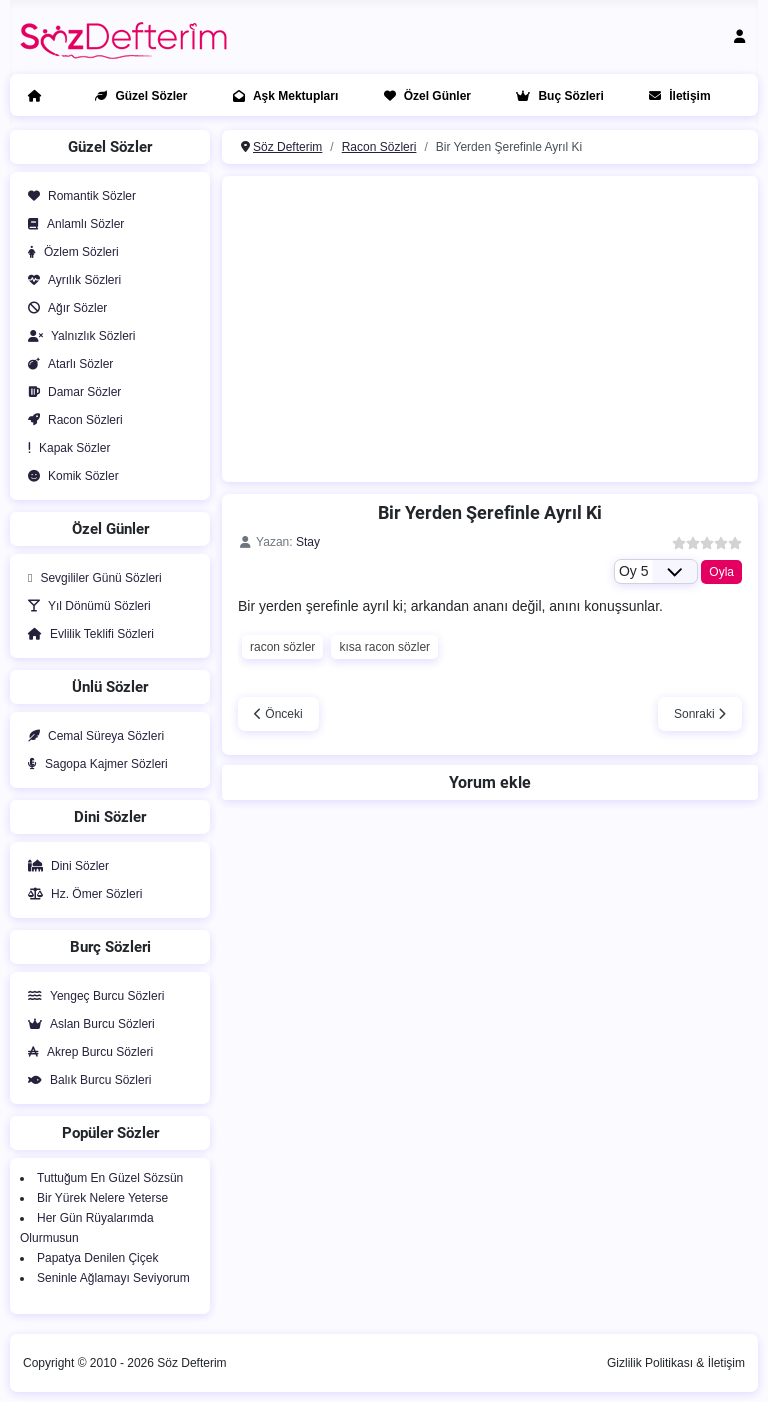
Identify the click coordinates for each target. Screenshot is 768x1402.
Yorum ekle (490, 782)
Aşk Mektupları (281, 96)
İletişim (675, 96)
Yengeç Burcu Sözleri (92, 996)
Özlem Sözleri (69, 252)
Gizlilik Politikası (650, 1363)
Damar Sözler (70, 392)
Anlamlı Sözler (72, 224)
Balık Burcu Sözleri (85, 1080)
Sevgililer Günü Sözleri (91, 578)
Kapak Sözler (65, 448)
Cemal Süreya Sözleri (92, 736)
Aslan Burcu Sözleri (87, 1024)
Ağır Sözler (63, 308)
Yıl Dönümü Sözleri (85, 606)
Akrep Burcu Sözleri (86, 1052)
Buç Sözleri (555, 96)
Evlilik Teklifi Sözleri (87, 634)
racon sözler (282, 647)
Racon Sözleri (71, 420)
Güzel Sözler (137, 96)
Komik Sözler (69, 476)
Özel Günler (423, 96)
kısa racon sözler (384, 647)
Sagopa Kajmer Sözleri (94, 764)
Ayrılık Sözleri (70, 280)
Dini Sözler (64, 866)
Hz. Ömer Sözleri (81, 894)
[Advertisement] (500, 326)
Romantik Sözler (78, 196)
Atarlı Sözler (66, 364)
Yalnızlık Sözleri (77, 336)
